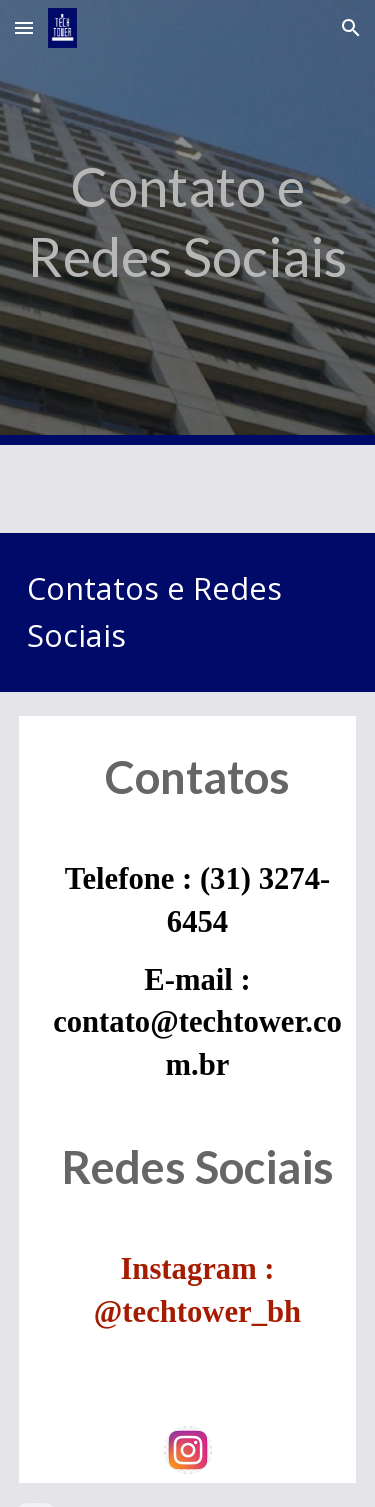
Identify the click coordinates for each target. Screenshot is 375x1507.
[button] (24, 27)
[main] (188, 222)
